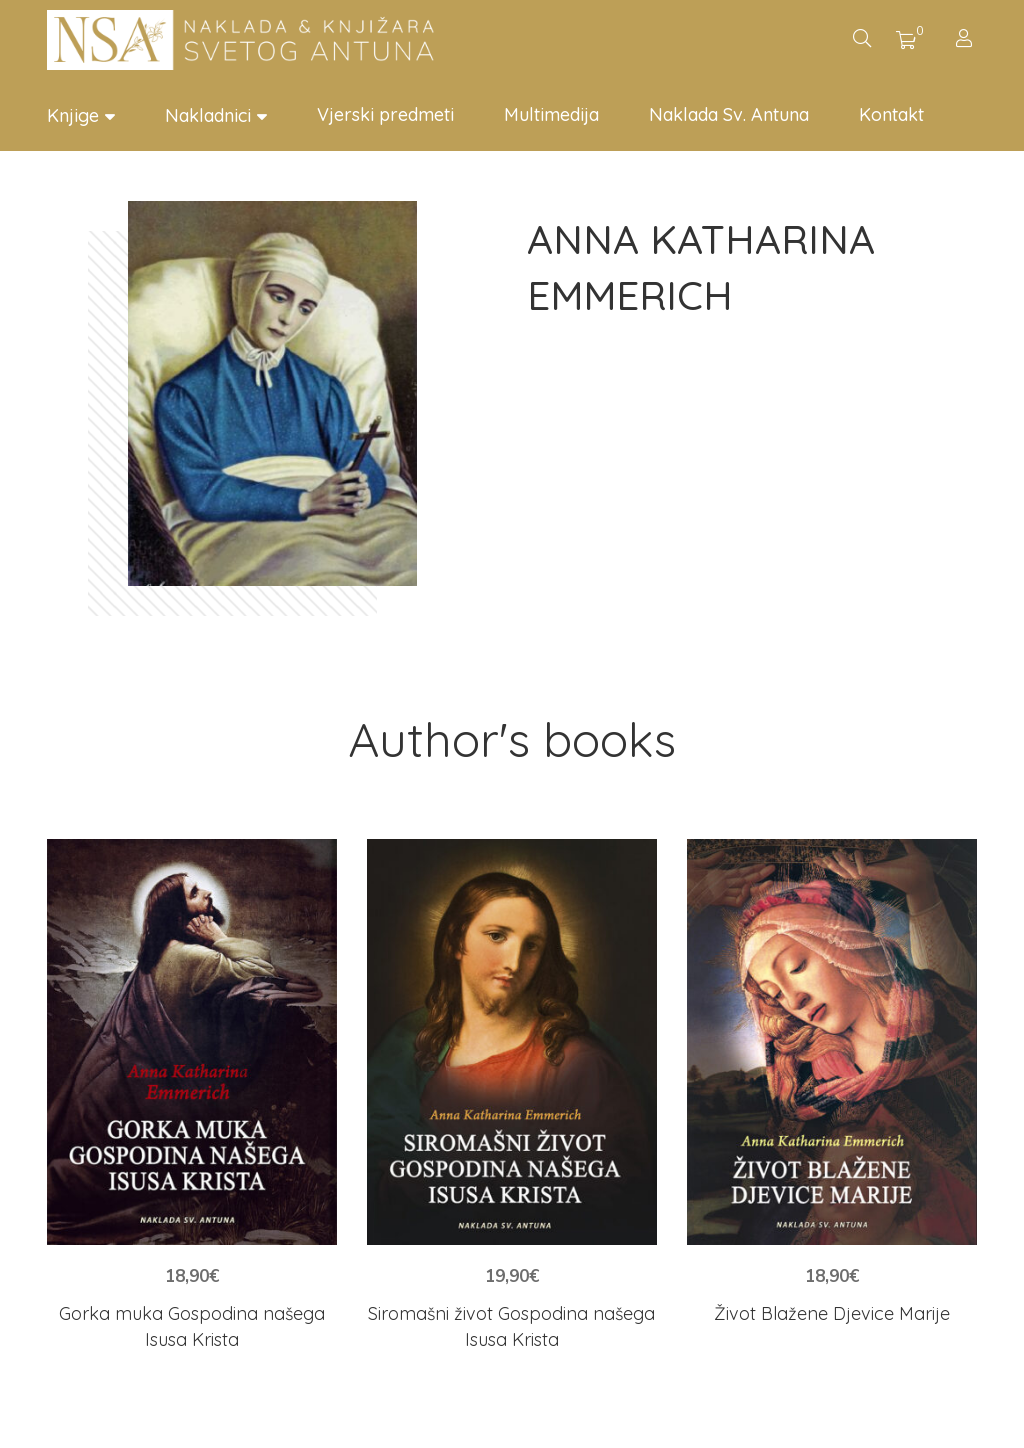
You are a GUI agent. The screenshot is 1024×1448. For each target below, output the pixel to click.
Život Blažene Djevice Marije (832, 1313)
